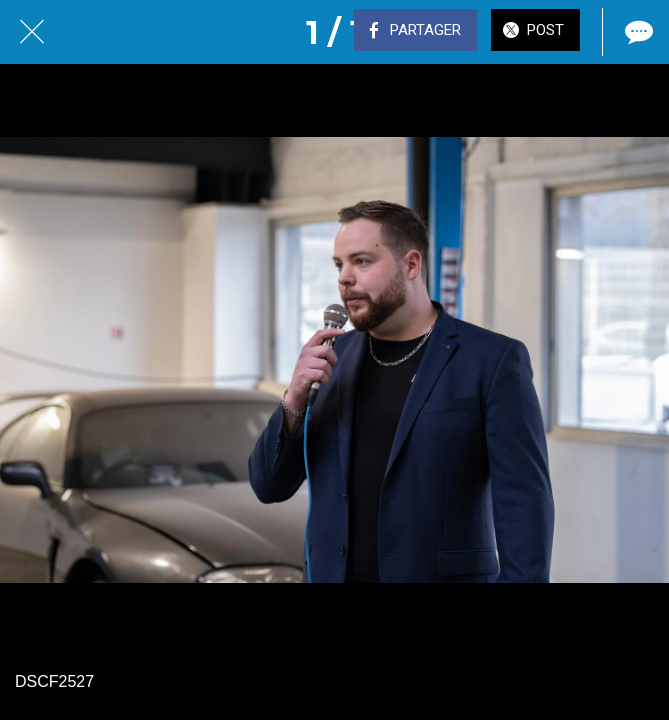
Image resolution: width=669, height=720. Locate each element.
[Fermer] (32, 32)
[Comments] (637, 32)
